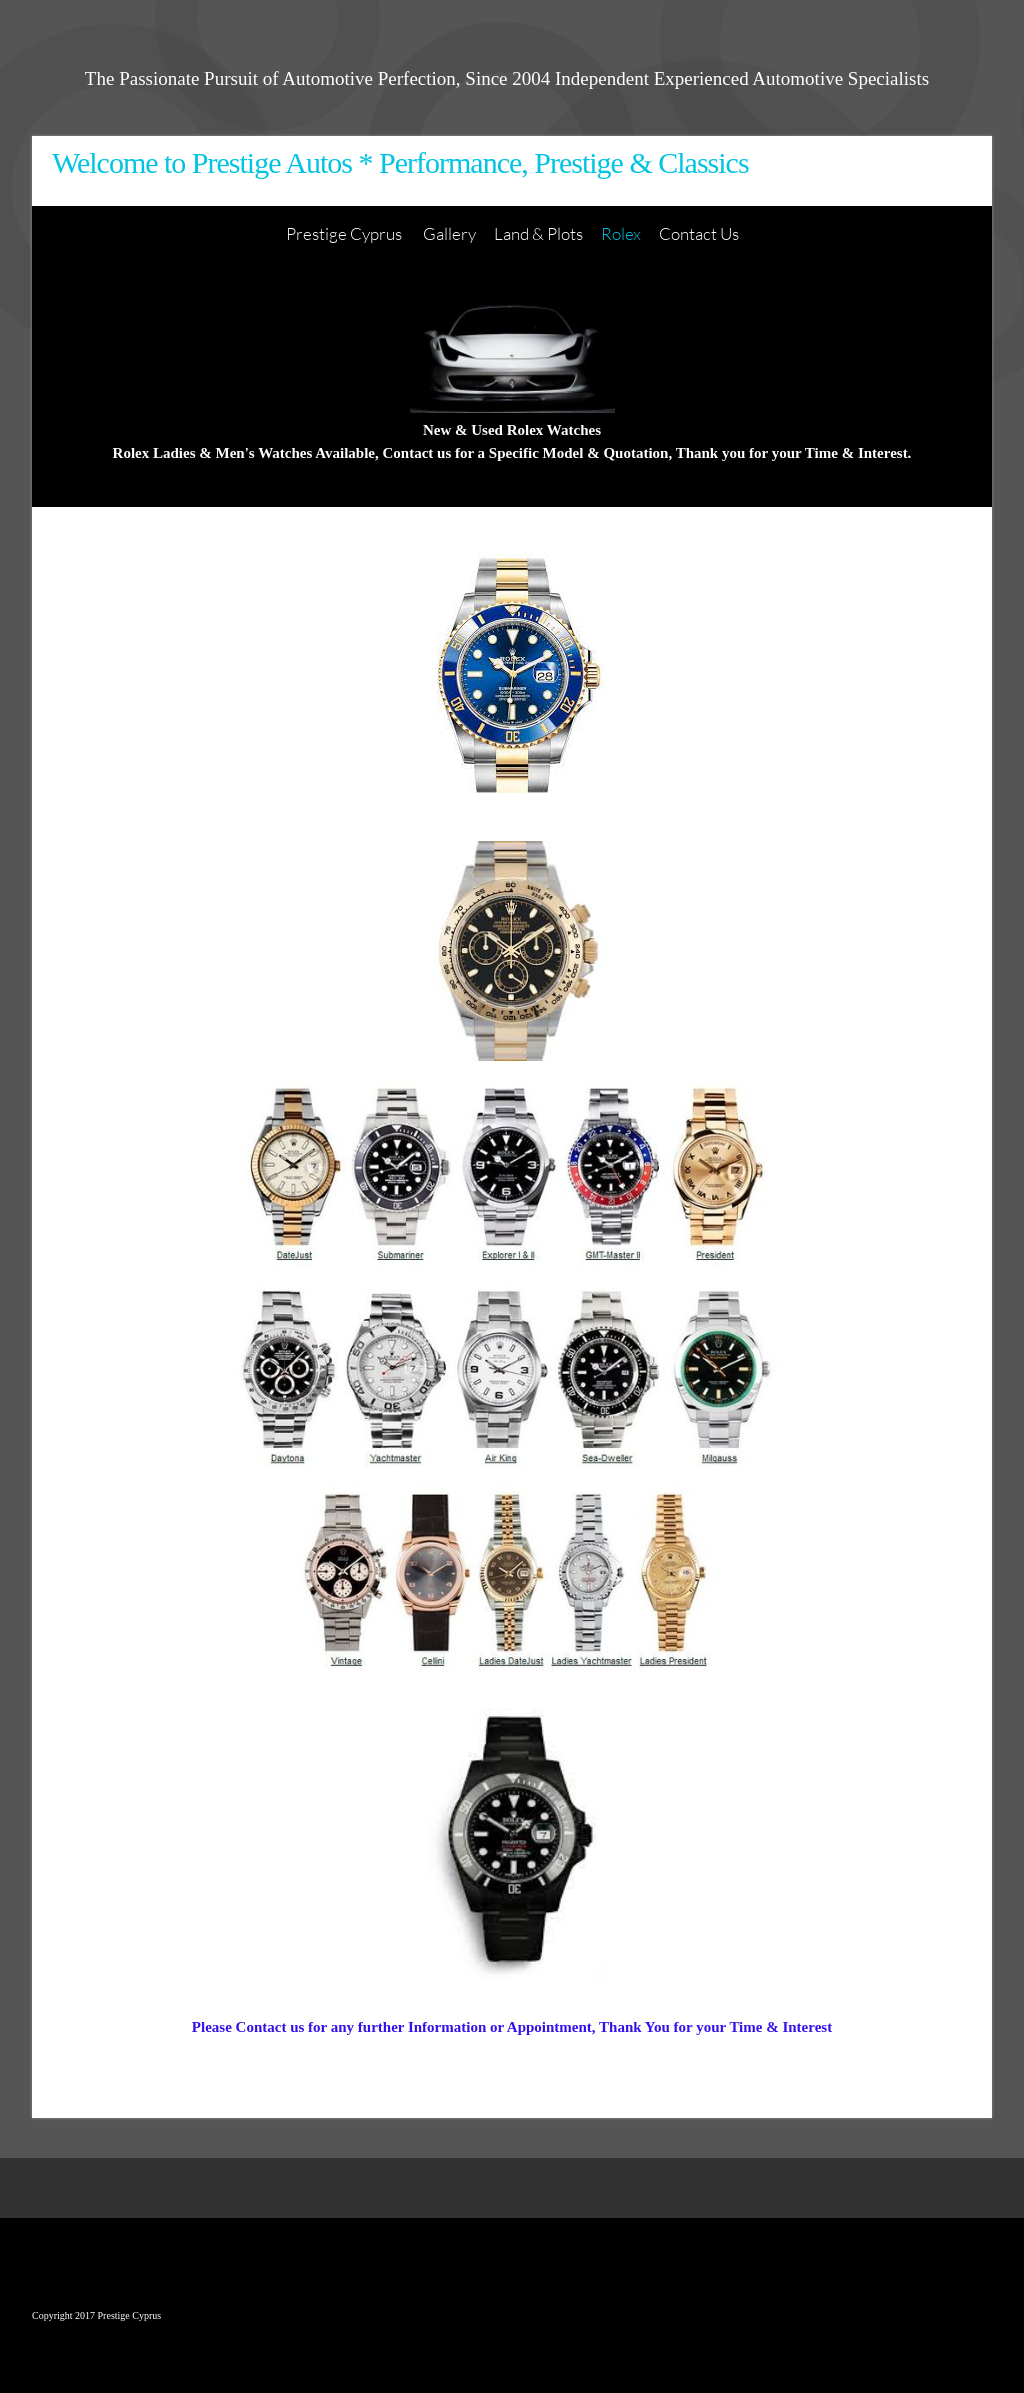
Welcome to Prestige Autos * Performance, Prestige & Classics (400, 162)
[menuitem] (345, 234)
